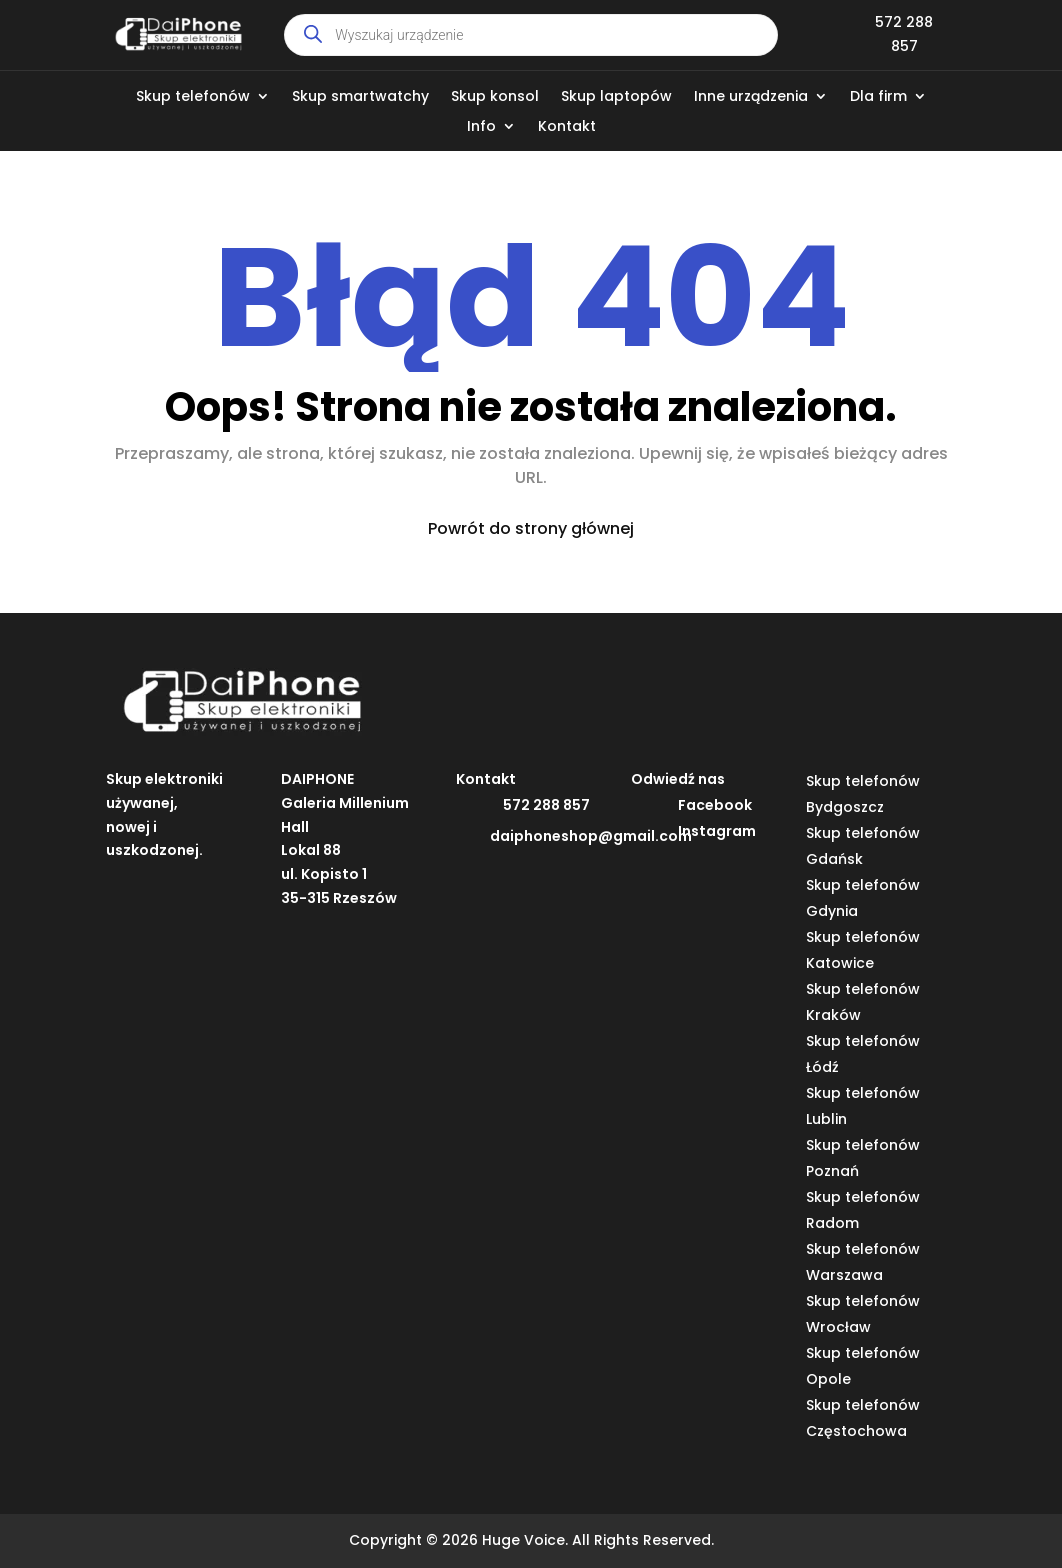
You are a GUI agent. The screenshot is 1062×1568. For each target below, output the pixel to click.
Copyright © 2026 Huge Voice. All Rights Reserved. (531, 1540)
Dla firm (878, 97)
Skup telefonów (193, 97)
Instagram (717, 831)
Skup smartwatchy (360, 97)
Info (481, 127)
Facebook (715, 805)
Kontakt (567, 127)
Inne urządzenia (751, 97)
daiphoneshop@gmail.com (591, 836)
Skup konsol (495, 97)
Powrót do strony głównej (531, 528)
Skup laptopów (616, 97)
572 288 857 (546, 805)
